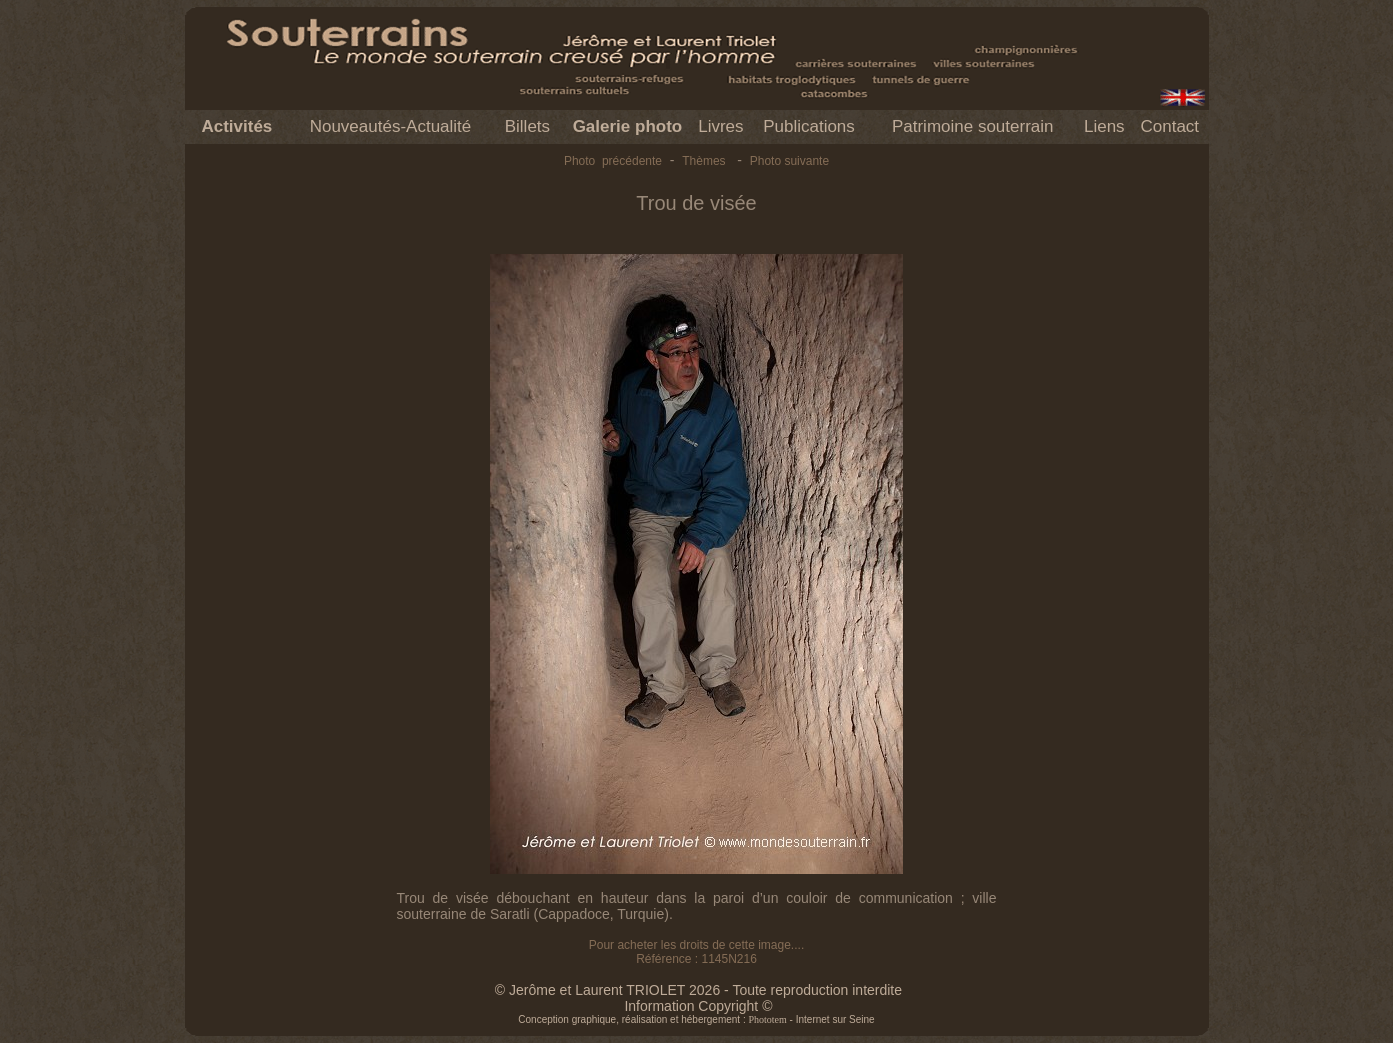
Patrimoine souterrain (973, 126)
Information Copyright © (698, 1006)
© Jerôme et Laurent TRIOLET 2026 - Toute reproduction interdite (698, 990)
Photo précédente (613, 161)
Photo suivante (789, 161)
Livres (720, 126)
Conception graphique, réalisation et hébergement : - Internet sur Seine (696, 1019)
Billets (527, 126)
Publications (809, 126)
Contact (1169, 126)
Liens (1104, 126)
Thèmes (703, 161)
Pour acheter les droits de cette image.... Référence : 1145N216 (696, 952)
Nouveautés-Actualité (391, 126)
